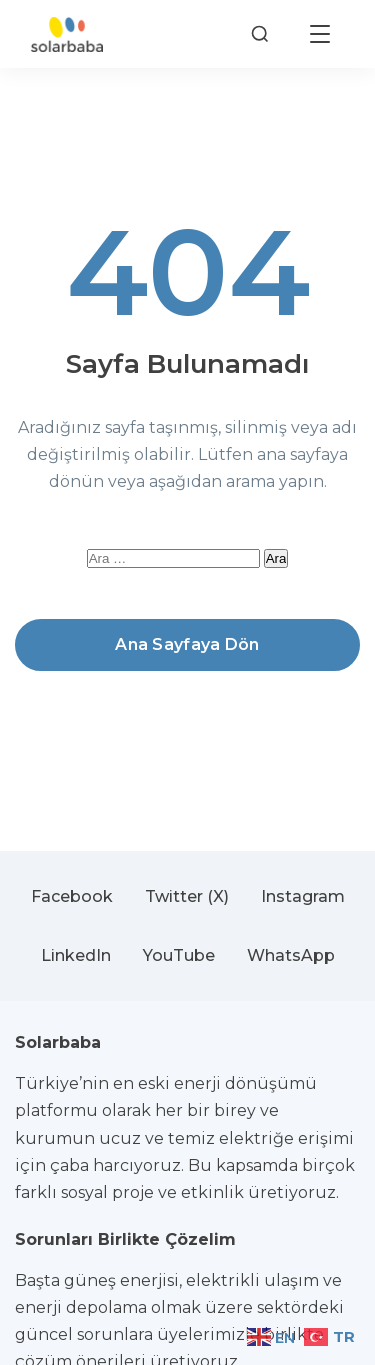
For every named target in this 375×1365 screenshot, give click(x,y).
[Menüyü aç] (320, 34)
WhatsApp (291, 955)
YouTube (179, 955)
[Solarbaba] (67, 34)
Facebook (72, 896)
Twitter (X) (187, 896)
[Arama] (260, 34)
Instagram (303, 896)
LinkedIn (76, 955)
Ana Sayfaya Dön (187, 644)
